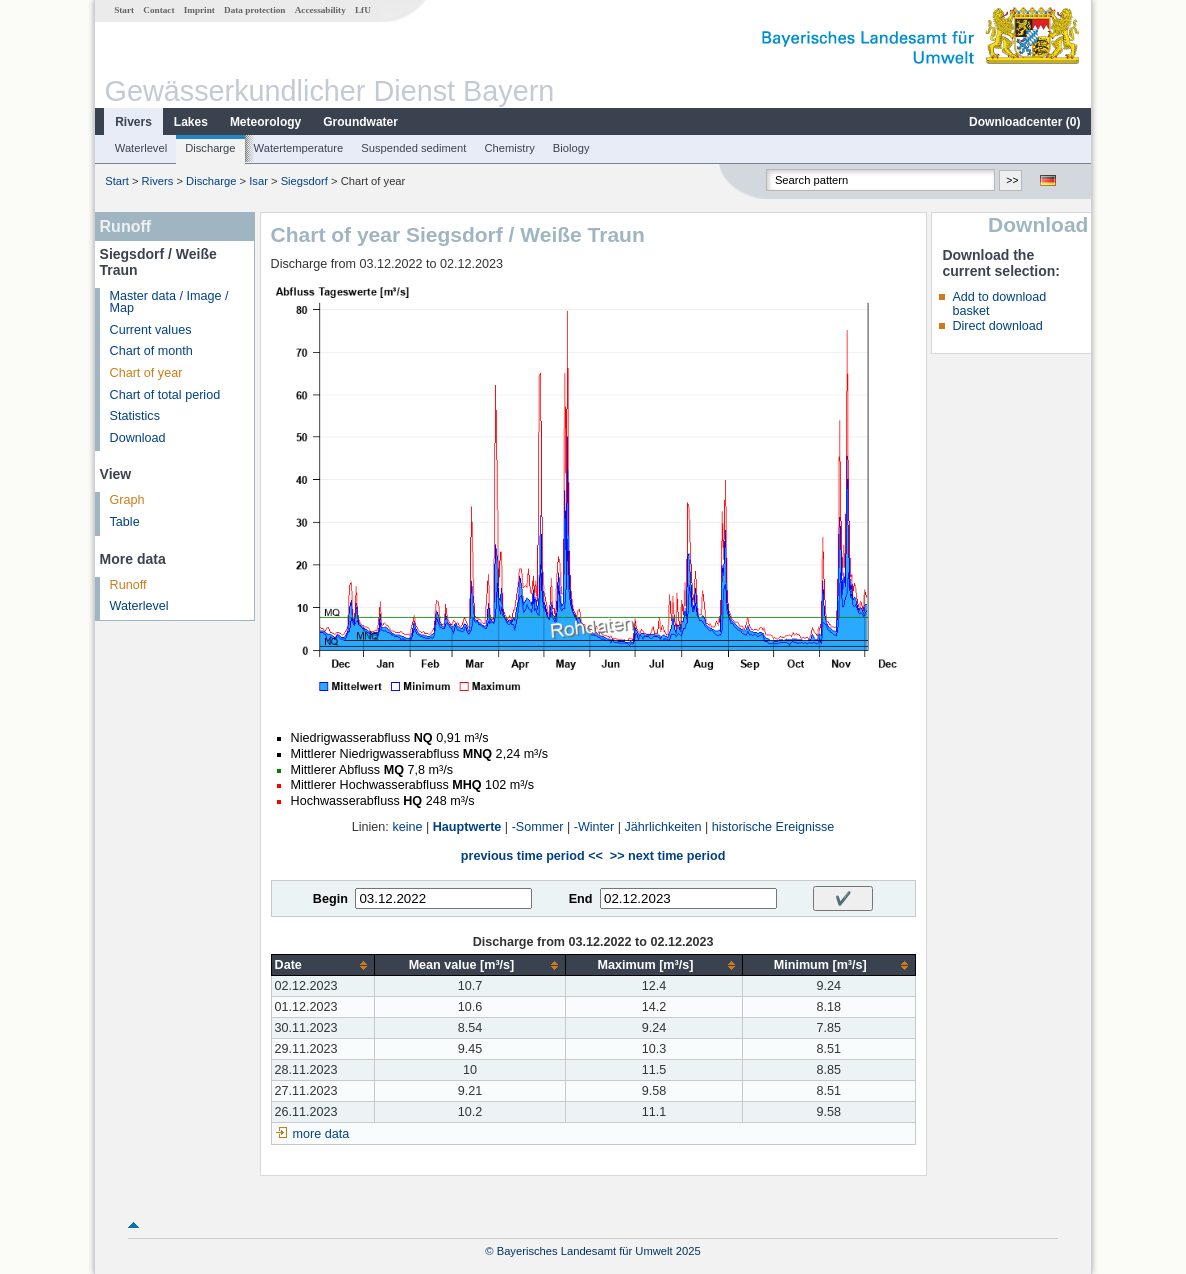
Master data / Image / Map (169, 302)
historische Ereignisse (773, 827)
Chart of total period (165, 395)
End (581, 899)
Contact (158, 10)
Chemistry (509, 148)
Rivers (133, 122)
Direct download (997, 326)
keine (407, 827)
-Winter (594, 827)
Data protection (254, 10)
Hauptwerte (467, 827)
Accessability (320, 10)
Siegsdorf (304, 181)
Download (138, 438)
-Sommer (538, 827)
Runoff (128, 585)
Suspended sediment (413, 148)
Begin (330, 899)
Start (124, 10)
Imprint (199, 10)
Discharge (210, 148)
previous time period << (532, 856)
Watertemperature (299, 148)
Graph (127, 500)
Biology (571, 148)
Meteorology (265, 122)
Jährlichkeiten (663, 827)
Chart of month (151, 351)
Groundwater (360, 122)
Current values (151, 330)
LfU (363, 10)
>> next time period (667, 856)
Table (125, 522)
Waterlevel (141, 148)
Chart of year (146, 373)
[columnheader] (322, 965)
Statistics (135, 416)
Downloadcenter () (1024, 122)
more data (321, 1134)
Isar (258, 181)
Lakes (191, 122)
